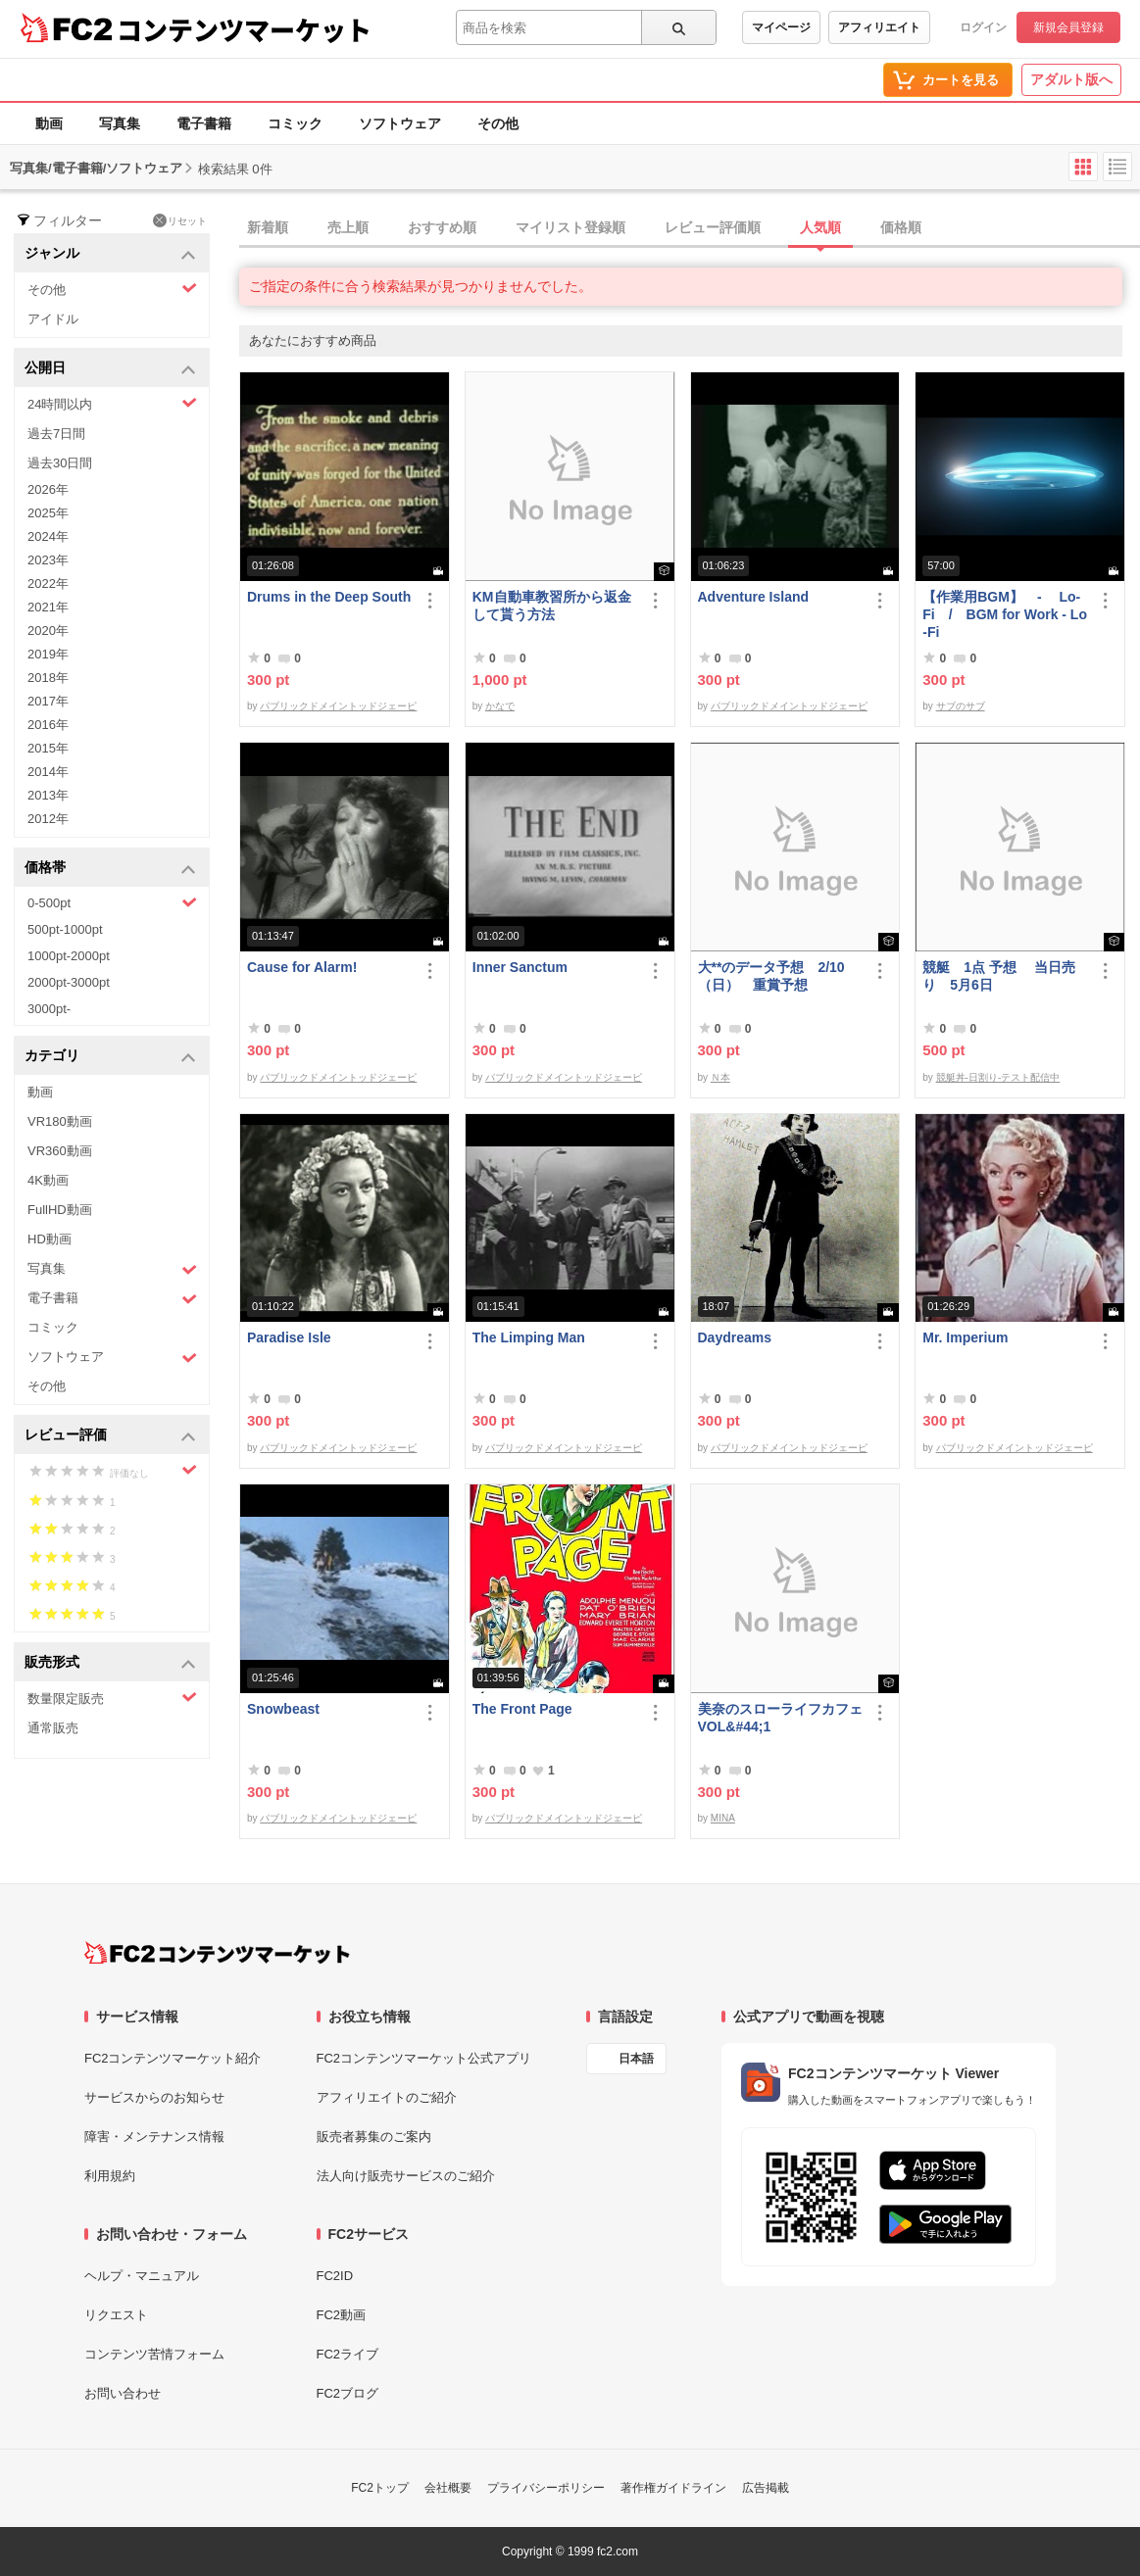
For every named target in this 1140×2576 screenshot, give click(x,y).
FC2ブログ (348, 2393)
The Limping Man (528, 1337)
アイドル (52, 319)
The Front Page (522, 1709)
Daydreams (735, 1337)
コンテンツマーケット (244, 29)
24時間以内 (112, 403)
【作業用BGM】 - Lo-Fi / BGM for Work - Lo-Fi (1004, 614)
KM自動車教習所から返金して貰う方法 (551, 605)
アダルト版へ (1071, 79)
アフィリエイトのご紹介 (387, 2097)
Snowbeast (283, 1709)
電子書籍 (203, 123)
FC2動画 (342, 2315)
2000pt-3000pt (68, 982)
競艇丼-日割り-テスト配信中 (998, 1077)
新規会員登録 (1068, 27)
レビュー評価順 (713, 227)
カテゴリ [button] (110, 1056)
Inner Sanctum (520, 967)
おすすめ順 (442, 227)
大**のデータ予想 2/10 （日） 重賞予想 (771, 976)
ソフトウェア (400, 123)
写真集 (119, 123)
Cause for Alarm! (302, 967)
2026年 (48, 489)
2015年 (48, 748)
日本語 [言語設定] (636, 2059)
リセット (180, 220)
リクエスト (116, 2315)
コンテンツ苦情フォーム (154, 2354)
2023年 (48, 560)
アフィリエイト (879, 27)
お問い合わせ (122, 2393)
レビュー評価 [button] (110, 1436)
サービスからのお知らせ (154, 2097)
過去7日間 (56, 433)
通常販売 (52, 1728)
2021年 (48, 607)
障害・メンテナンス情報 (154, 2136)
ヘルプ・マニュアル (141, 2275)
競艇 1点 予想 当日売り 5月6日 (998, 976)
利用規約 (109, 2175)
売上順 (348, 227)
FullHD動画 (59, 1209)
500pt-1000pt (65, 929)
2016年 (48, 724)
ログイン (983, 27)
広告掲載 (765, 2488)
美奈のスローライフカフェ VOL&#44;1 (781, 1717)
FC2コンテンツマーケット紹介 (173, 2058)
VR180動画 (59, 1121)
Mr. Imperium (965, 1337)
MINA (723, 1818)
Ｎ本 (720, 1077)
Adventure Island (754, 597)
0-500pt (112, 902)
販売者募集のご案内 (374, 2136)
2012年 (48, 818)
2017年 (48, 701)
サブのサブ (960, 706)
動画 (49, 123)
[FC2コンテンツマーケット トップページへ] (217, 1953)
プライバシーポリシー (546, 2488)
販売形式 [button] (110, 1663)
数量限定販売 (112, 1697)
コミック (295, 123)
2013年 (48, 795)
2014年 (48, 771)
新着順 (267, 227)
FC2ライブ (348, 2354)
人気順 (820, 227)
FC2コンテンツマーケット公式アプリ (424, 2058)
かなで (500, 706)
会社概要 (447, 2488)
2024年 (48, 536)
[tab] (689, 228)
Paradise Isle (289, 1337)
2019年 (48, 654)
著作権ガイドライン (673, 2488)
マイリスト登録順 (570, 227)
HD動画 (49, 1239)
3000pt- (49, 1008)
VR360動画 (59, 1150)
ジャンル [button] (110, 254)
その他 (498, 123)
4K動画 (48, 1180)
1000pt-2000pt (68, 955)
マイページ (781, 27)
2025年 (48, 513)
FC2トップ (380, 2488)
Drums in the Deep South (329, 597)
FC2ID (335, 2275)
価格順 (900, 227)
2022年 (48, 583)
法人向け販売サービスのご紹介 (406, 2175)
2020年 (48, 630)
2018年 (48, 677)
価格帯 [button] (110, 868)
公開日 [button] (110, 369)
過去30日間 (59, 463)
